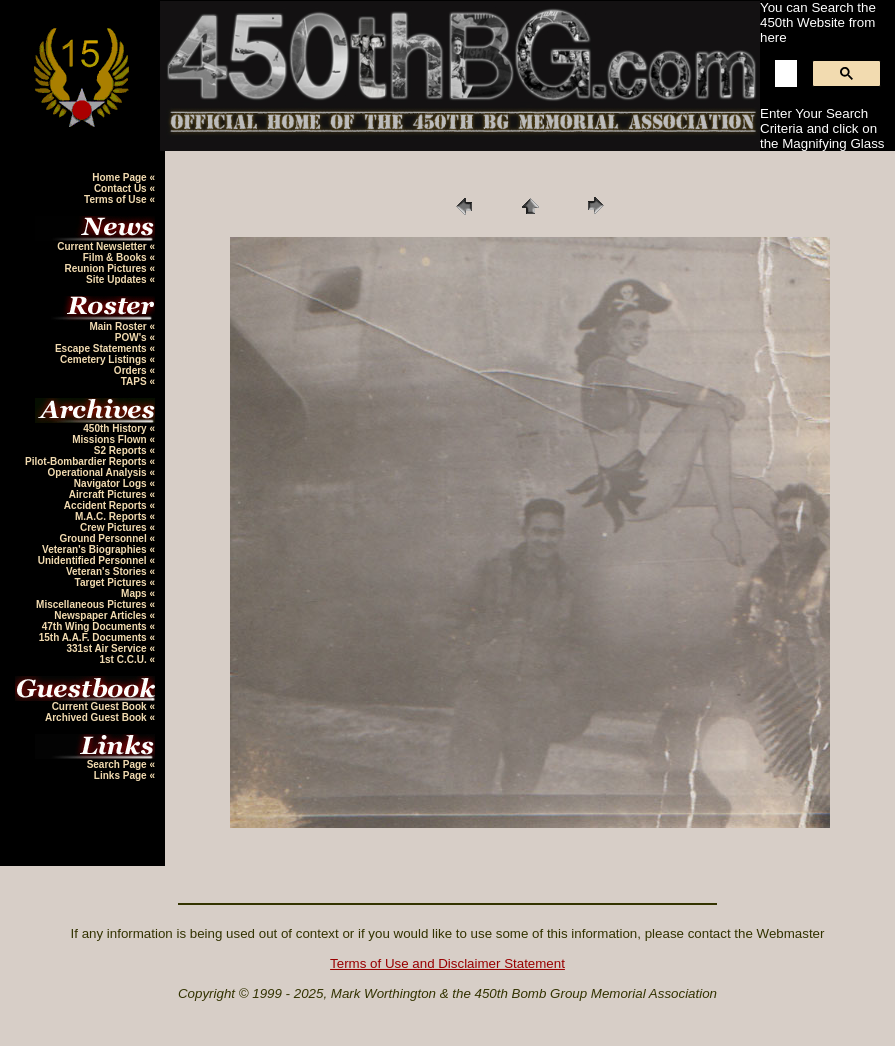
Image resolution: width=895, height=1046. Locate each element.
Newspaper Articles (101, 615)
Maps (135, 593)
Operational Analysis (99, 472)
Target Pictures (112, 582)
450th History (116, 428)
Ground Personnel (104, 538)
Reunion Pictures (106, 268)
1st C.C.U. (124, 659)
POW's (132, 337)
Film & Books (116, 257)
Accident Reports (107, 505)
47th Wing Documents (96, 626)
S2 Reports (122, 450)
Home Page (120, 177)
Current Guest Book (101, 706)
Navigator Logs (112, 483)
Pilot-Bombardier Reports (87, 461)
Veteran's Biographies (95, 549)
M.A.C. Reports (112, 516)
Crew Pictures (114, 527)
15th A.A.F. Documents (94, 637)
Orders (132, 370)
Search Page (118, 764)
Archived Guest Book (97, 717)
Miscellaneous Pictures (92, 604)
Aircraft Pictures (109, 494)
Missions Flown (110, 439)
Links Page (122, 775)
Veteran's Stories (108, 571)
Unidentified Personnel (94, 560)
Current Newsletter (103, 246)
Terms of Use (116, 199)
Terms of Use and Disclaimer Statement (447, 963)
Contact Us (122, 188)
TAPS (135, 381)
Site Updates (117, 279)
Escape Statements (102, 348)
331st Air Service (107, 648)
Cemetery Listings (104, 359)
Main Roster (119, 326)
